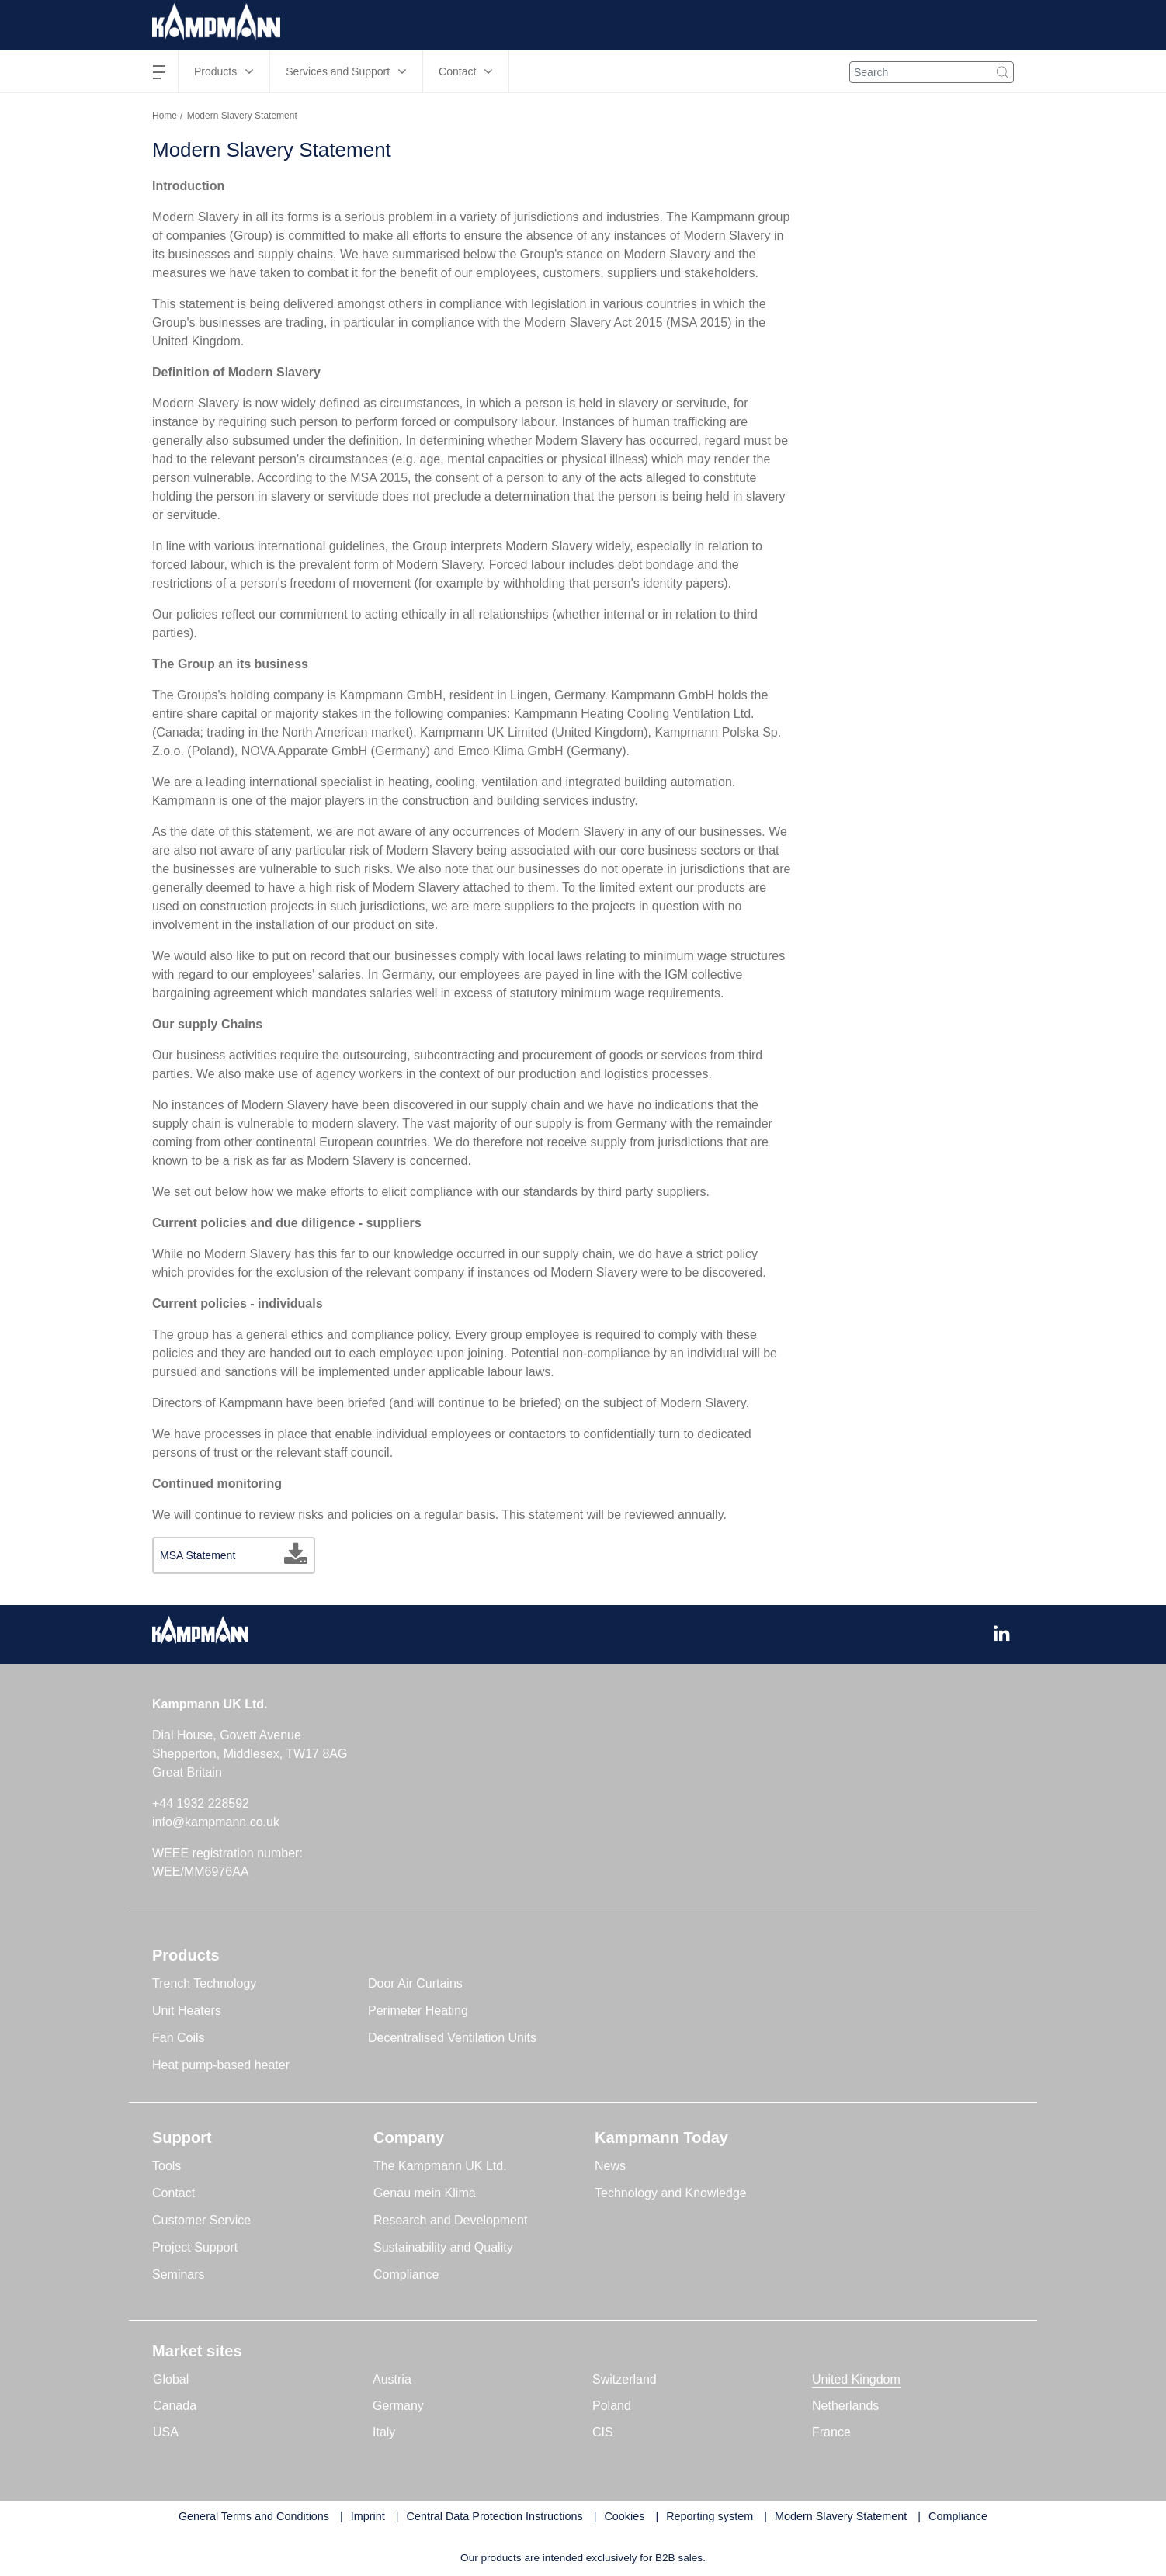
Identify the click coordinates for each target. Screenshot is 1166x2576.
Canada (174, 2405)
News (610, 2165)
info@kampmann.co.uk (215, 1822)
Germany (398, 2405)
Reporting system (709, 2516)
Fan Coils (178, 2037)
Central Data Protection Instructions (495, 2516)
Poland (611, 2405)
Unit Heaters (186, 2010)
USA (166, 2432)
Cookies (624, 2516)
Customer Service (201, 2220)
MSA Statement (197, 1555)
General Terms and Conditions (254, 2516)
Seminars (178, 2274)
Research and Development (450, 2220)
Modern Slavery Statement (841, 2516)
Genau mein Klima (424, 2193)
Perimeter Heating (418, 2010)
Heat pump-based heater (221, 2065)
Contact (173, 2193)
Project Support (195, 2247)
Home (164, 115)
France (831, 2432)
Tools (166, 2165)
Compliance (406, 2274)
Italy (384, 2432)
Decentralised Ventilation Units (452, 2037)
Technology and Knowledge (671, 2193)
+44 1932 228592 (200, 1803)
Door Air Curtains (415, 1983)
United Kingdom (856, 2379)
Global (171, 2379)
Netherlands (845, 2405)
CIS (602, 2432)
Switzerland (624, 2379)
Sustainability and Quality (443, 2247)
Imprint (368, 2516)
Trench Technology (204, 1983)
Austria (392, 2379)
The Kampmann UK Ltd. (440, 2165)
